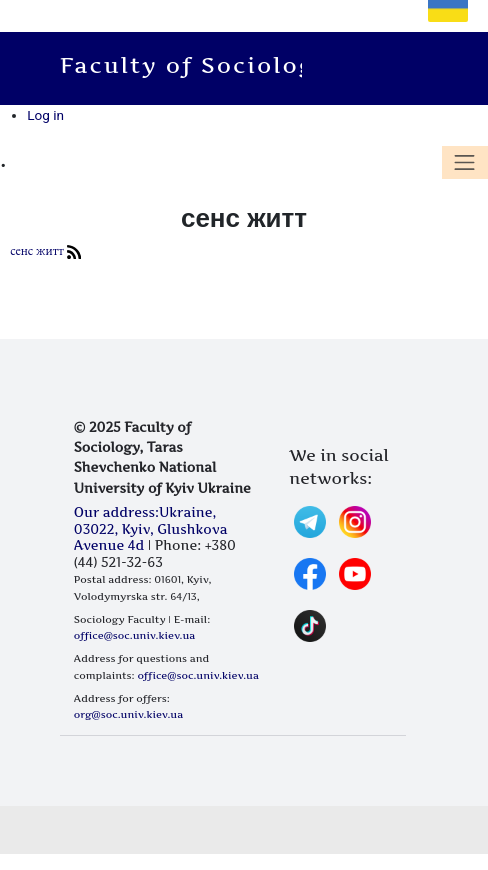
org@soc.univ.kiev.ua (128, 714)
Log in (45, 115)
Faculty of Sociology (198, 65)
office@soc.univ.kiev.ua (134, 635)
